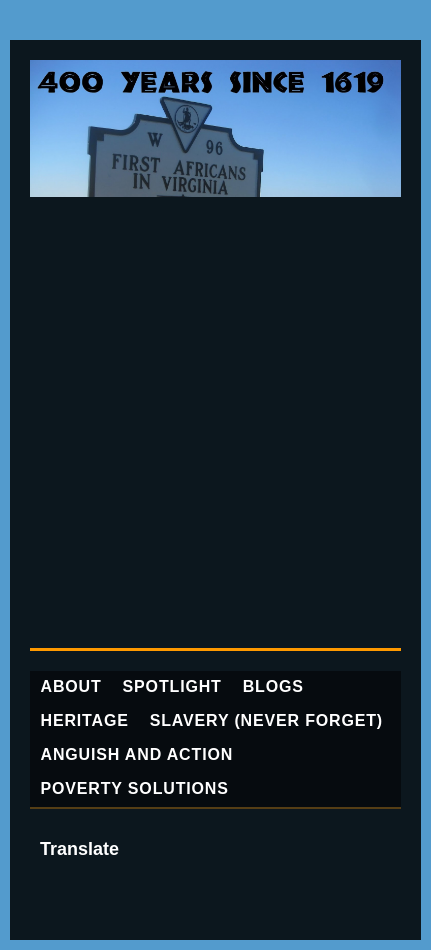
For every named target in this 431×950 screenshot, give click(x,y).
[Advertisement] (215, 422)
